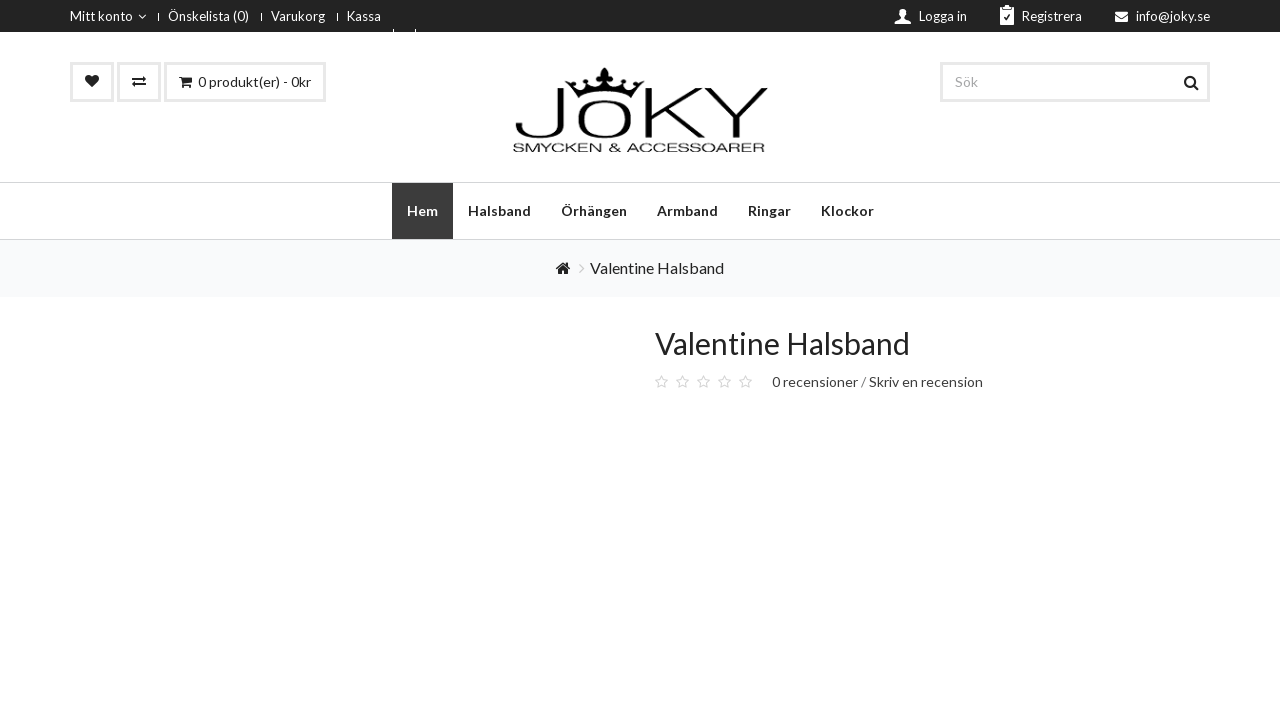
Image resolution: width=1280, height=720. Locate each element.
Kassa (364, 16)
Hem (422, 210)
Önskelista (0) (208, 16)
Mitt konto (108, 16)
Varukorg (298, 16)
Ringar (769, 210)
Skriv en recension (926, 381)
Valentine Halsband (657, 267)
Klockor (847, 210)
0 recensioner (815, 381)
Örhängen (594, 210)
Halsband (499, 210)
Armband (687, 210)
